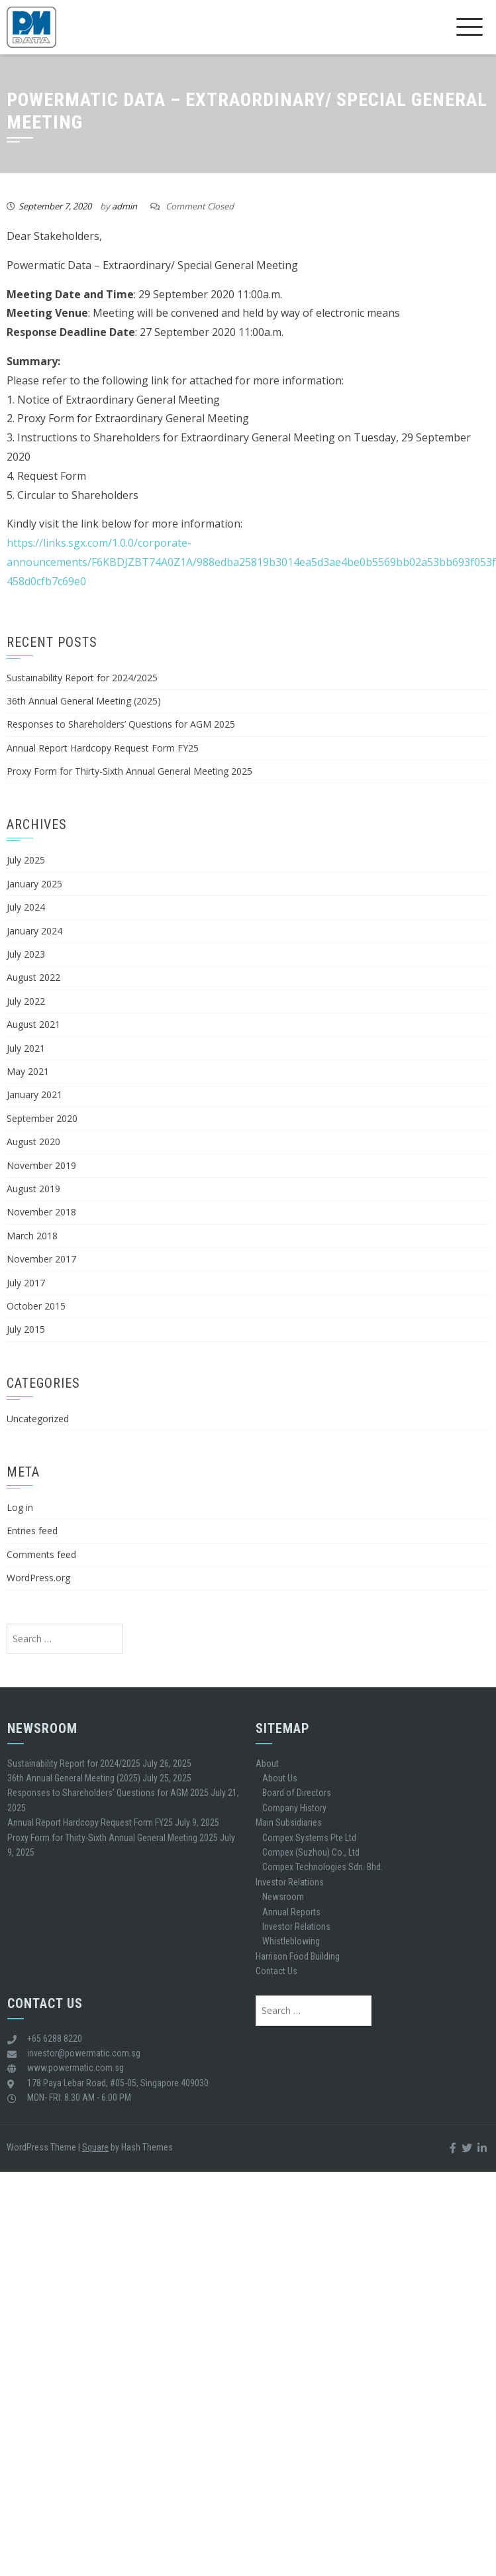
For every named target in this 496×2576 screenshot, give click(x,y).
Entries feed (32, 1530)
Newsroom (283, 1896)
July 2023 (26, 954)
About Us (279, 1778)
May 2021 (28, 1071)
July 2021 (26, 1048)
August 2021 (33, 1024)
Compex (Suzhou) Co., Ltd (311, 1852)
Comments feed (41, 1554)
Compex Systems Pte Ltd (309, 1837)
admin (124, 206)
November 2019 (41, 1165)
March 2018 (32, 1235)
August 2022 (33, 977)
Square (95, 2147)
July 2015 (26, 1329)
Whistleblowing (291, 1941)
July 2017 (26, 1282)
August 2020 (33, 1141)
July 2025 (26, 860)
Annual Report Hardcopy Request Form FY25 (103, 748)
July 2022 (26, 1001)
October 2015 (36, 1306)
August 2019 (33, 1188)
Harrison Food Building (298, 1956)
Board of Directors (296, 1792)
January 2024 (34, 930)
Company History (294, 1808)
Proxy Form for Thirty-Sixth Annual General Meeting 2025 (129, 771)
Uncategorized (38, 1418)
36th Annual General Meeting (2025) (84, 701)
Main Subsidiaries (289, 1822)
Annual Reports (291, 1912)
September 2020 (42, 1118)
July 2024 (26, 907)
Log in (20, 1507)
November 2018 (41, 1211)
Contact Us (276, 1971)
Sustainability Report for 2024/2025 (82, 677)
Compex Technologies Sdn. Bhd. (322, 1867)
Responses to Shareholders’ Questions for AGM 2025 (121, 724)
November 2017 (41, 1259)
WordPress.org (38, 1577)
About (267, 1763)
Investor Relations (290, 1882)
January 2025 (34, 883)
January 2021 (34, 1094)
